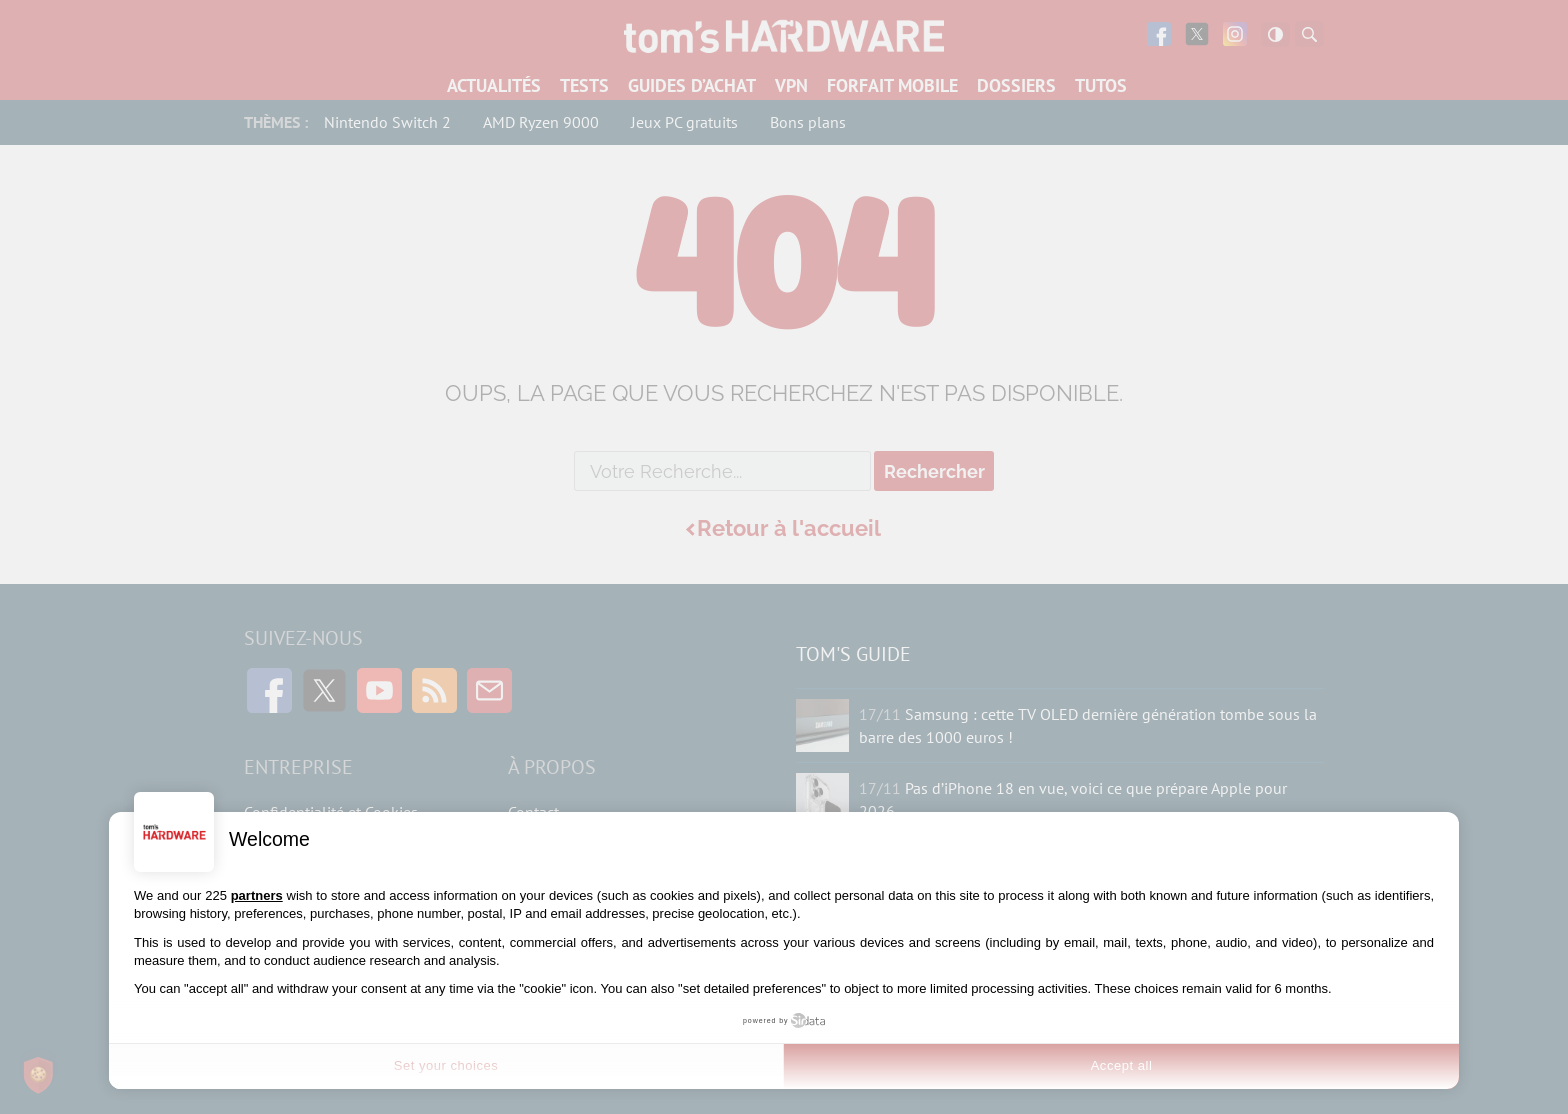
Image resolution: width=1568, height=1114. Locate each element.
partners (257, 895)
